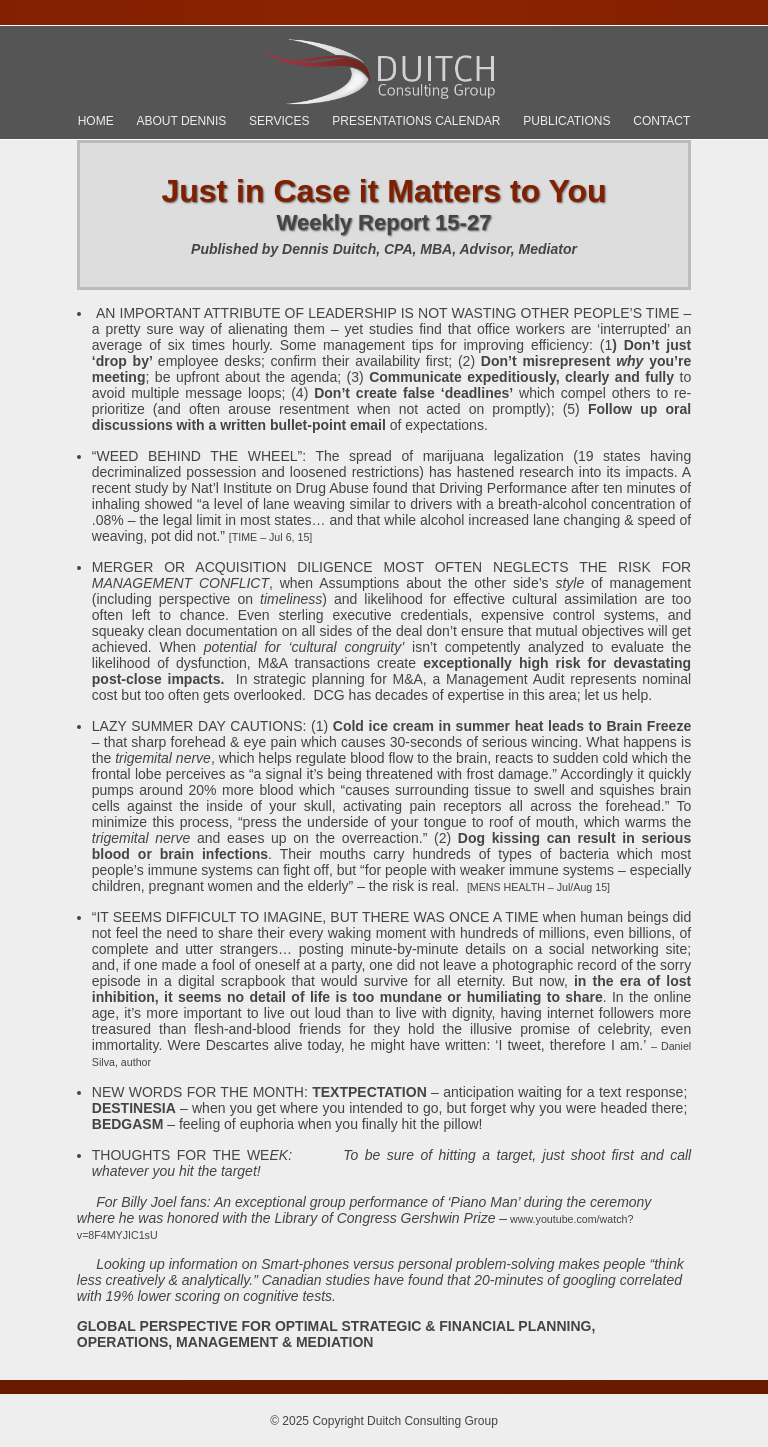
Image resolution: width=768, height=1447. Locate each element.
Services (279, 121)
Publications (566, 121)
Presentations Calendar (416, 121)
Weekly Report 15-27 (384, 222)
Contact (661, 121)
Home (96, 121)
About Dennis (181, 121)
